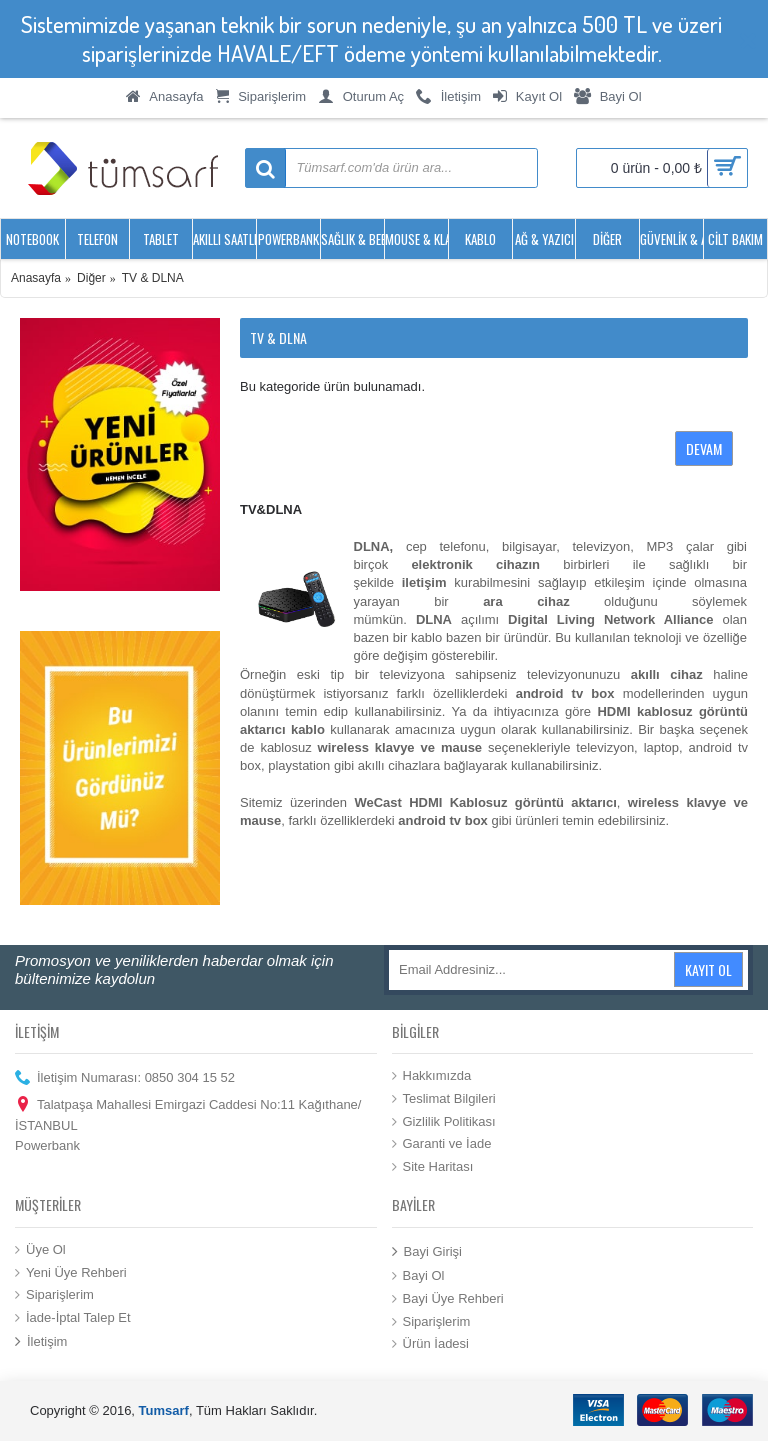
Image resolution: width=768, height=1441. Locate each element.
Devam (704, 448)
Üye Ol (40, 1250)
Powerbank (47, 1145)
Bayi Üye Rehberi (448, 1299)
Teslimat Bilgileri (444, 1099)
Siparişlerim (54, 1295)
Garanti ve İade (442, 1144)
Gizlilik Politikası (444, 1121)
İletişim (41, 1342)
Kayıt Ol (708, 969)
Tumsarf (164, 1410)
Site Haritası (433, 1166)
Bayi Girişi (427, 1252)
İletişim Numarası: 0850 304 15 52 (125, 1078)
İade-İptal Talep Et (73, 1317)
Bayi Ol (418, 1276)
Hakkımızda (432, 1076)
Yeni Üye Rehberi (71, 1272)
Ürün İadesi (430, 1344)
